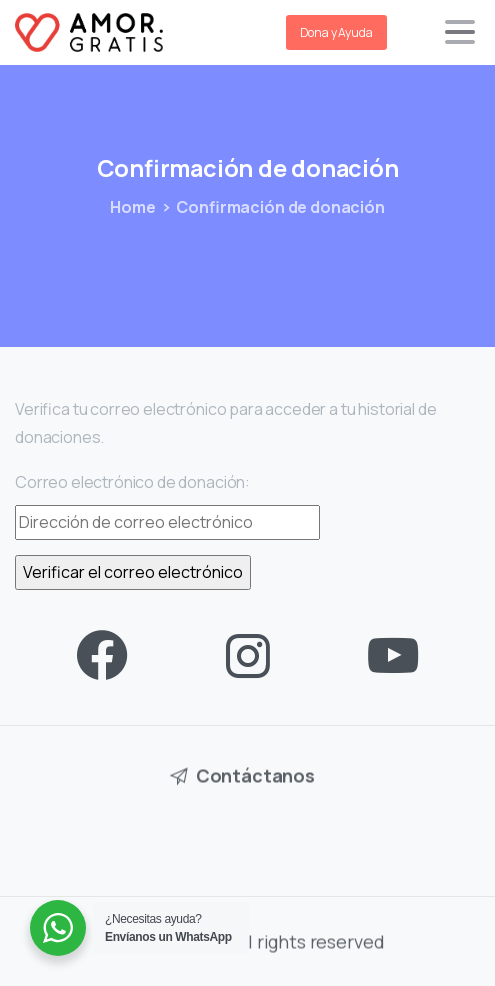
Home (132, 207)
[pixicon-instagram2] (248, 656)
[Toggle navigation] (460, 32)
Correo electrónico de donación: (132, 482)
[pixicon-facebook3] (102, 656)
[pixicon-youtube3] (393, 656)
